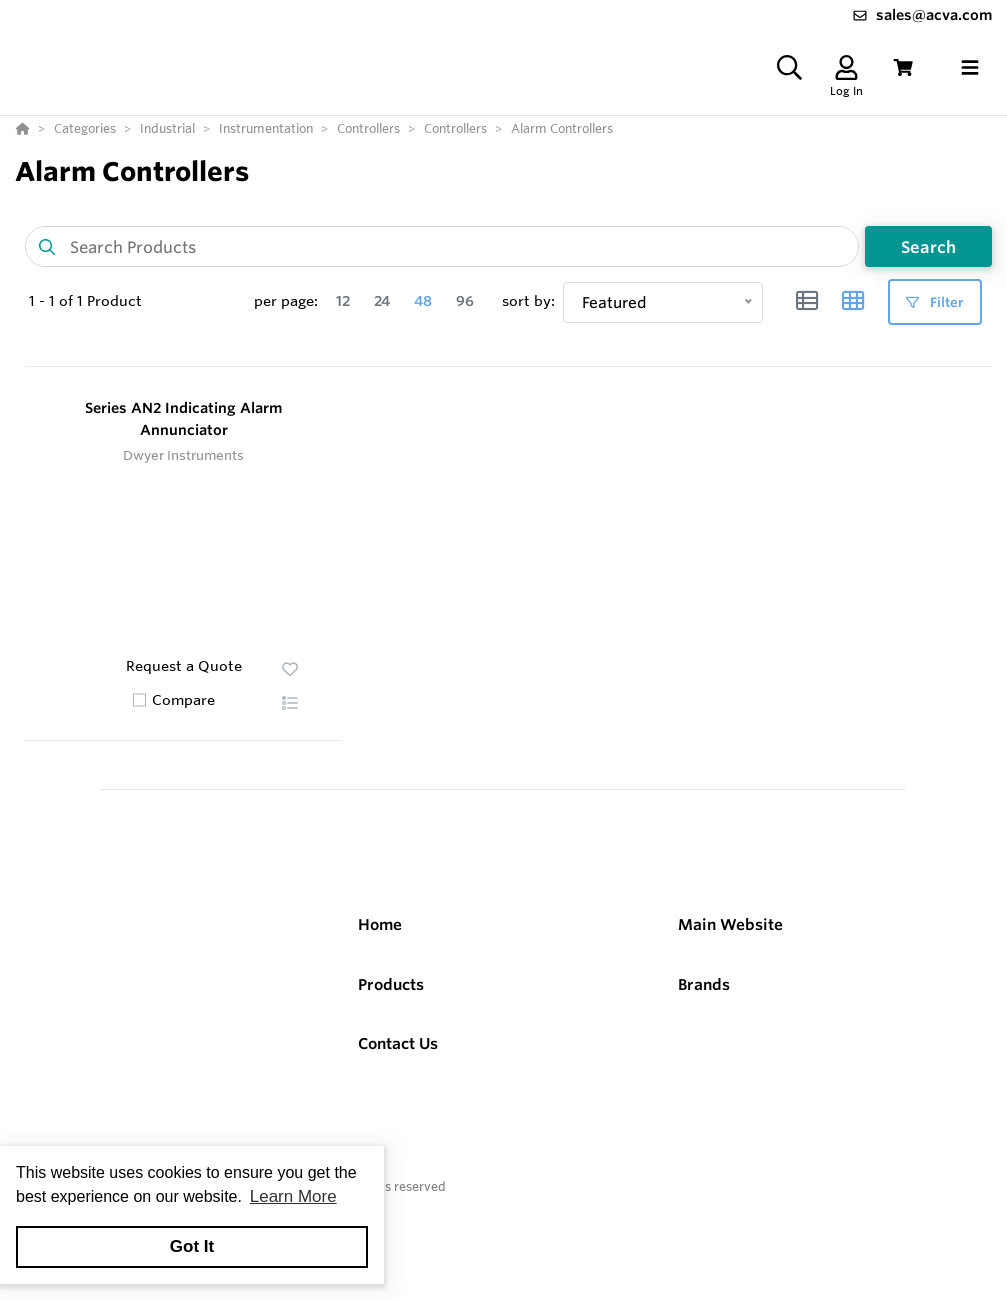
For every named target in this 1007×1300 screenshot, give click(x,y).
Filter (935, 328)
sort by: (528, 328)
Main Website (730, 950)
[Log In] (846, 81)
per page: (286, 328)
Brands (704, 1010)
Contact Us (398, 1069)
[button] (290, 729)
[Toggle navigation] (970, 81)
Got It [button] (192, 1246)
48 (423, 328)
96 (465, 328)
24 (382, 328)
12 (343, 328)
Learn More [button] (293, 1196)
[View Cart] (903, 81)
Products (391, 1010)
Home (380, 950)
